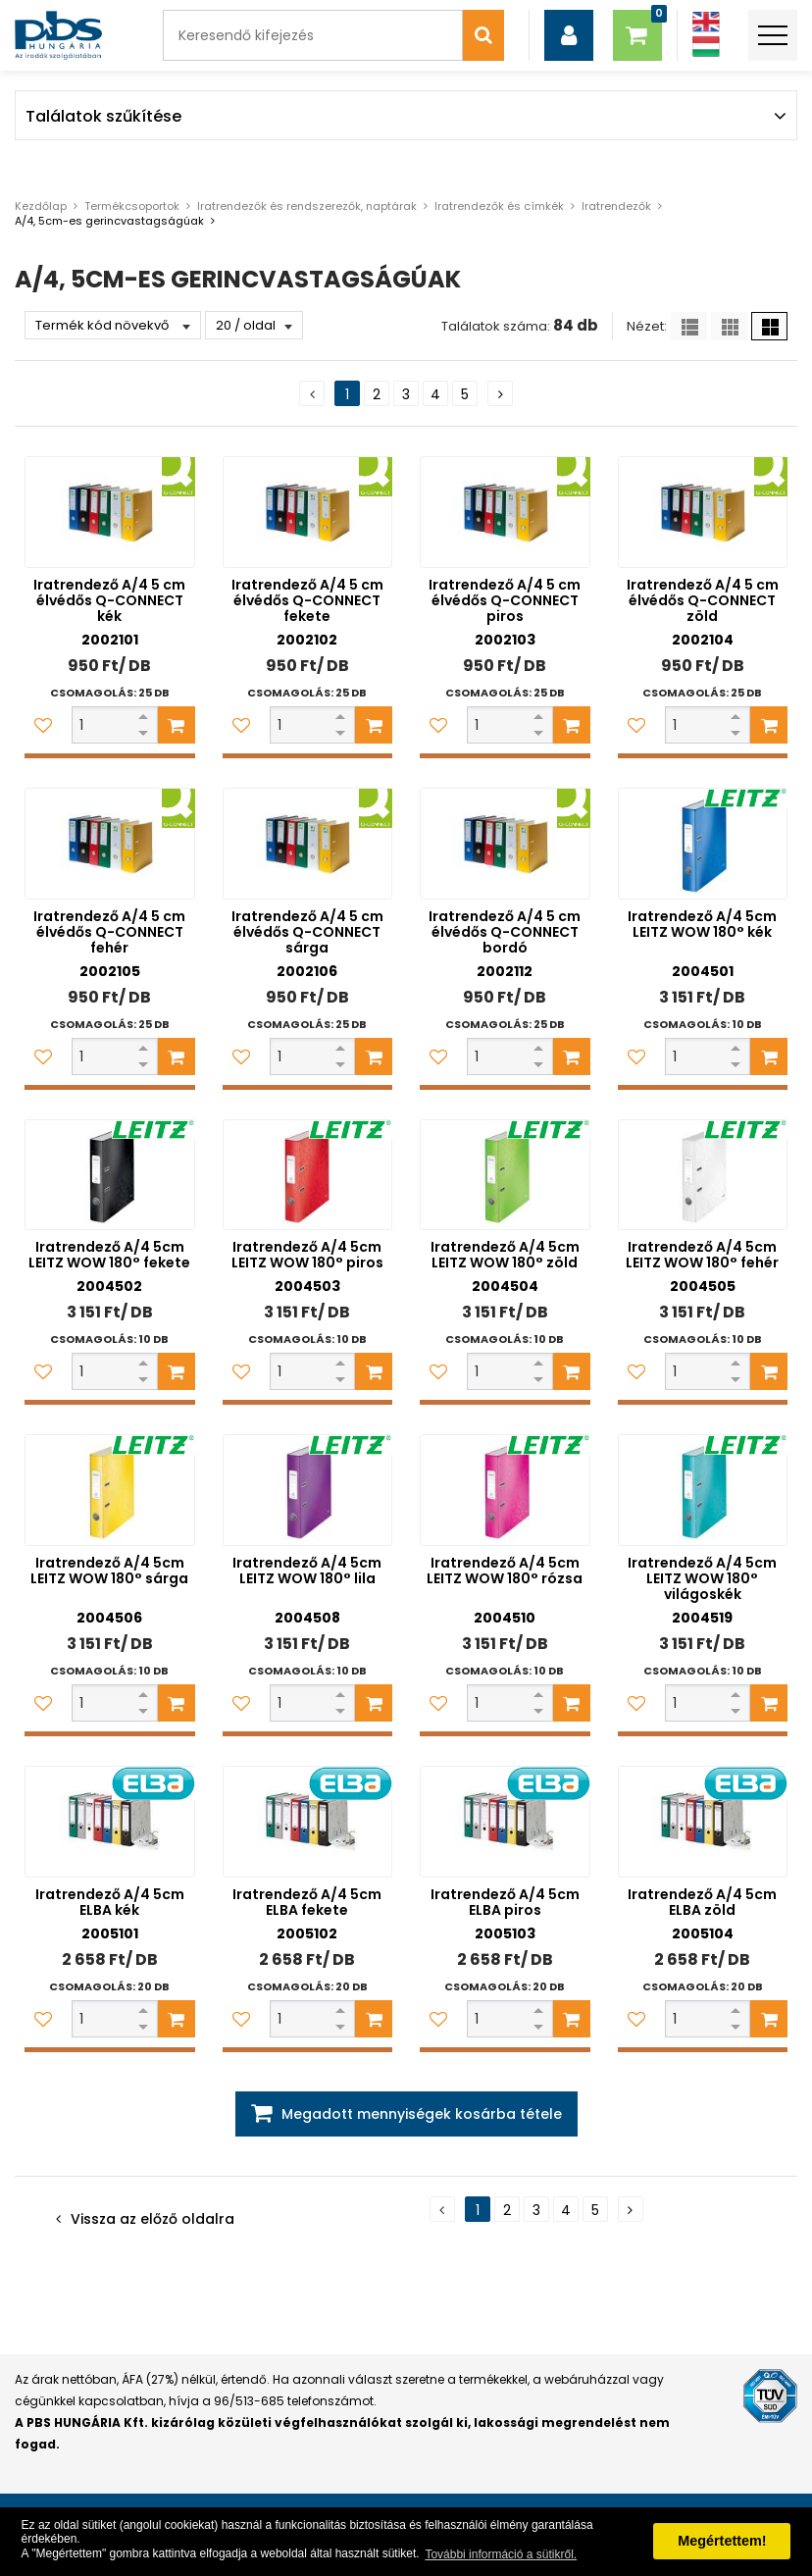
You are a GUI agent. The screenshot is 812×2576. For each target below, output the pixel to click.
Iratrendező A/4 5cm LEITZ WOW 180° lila (306, 1570)
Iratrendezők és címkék (499, 206)
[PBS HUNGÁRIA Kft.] (58, 35)
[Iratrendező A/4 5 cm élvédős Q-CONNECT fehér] (110, 844)
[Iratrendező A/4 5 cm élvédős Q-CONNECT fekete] (308, 512)
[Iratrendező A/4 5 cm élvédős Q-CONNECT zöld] (703, 512)
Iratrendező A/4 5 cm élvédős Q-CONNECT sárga (307, 931)
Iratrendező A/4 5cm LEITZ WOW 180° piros (307, 1254)
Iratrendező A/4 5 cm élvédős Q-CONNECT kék (109, 600)
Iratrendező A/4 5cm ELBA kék (109, 1902)
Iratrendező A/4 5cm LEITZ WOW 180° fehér (702, 1254)
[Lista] (689, 326)
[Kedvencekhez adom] (43, 725)
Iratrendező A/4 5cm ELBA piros (505, 1902)
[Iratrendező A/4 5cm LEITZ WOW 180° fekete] (110, 1175)
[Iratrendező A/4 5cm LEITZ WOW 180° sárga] (110, 1490)
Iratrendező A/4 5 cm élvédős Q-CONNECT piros (505, 600)
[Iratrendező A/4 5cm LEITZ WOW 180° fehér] (703, 1175)
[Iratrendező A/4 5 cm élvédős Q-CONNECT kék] (110, 512)
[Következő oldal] (500, 393)
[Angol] (705, 22)
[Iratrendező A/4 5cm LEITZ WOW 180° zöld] (505, 1175)
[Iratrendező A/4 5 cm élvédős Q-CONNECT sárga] (308, 844)
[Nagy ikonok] (769, 326)
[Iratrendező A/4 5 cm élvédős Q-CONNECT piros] (505, 512)
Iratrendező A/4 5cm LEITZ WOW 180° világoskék (702, 1578)
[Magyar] (705, 46)
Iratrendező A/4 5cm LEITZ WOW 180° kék (702, 924)
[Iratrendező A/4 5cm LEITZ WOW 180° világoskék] (703, 1490)
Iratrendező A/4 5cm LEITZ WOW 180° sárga (109, 1570)
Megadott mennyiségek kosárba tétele (421, 2114)
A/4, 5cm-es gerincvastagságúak (109, 221)
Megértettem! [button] (722, 2541)
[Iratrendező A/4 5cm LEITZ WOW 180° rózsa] (505, 1490)
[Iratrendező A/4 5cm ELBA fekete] (308, 1822)
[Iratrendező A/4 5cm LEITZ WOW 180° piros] (308, 1175)
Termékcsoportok (131, 206)
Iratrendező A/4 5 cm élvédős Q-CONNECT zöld (703, 600)
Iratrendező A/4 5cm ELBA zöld (702, 1902)
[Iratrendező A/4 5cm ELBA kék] (110, 1822)
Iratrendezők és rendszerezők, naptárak (307, 206)
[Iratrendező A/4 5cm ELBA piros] (505, 1822)
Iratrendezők (616, 206)
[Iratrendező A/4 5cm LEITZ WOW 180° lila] (308, 1490)
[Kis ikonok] (729, 326)
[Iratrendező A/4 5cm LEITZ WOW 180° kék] (703, 844)
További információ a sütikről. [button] (501, 2554)
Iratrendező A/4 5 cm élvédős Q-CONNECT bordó (505, 931)
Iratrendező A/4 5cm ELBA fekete (306, 1902)
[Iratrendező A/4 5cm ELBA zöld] (703, 1822)
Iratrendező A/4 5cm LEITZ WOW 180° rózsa (505, 1570)
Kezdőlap (41, 206)
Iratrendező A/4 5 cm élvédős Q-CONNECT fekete (307, 600)
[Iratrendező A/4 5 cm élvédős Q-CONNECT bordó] (505, 844)
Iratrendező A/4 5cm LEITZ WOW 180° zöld (505, 1254)
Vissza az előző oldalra (152, 2219)
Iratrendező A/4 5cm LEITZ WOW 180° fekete (109, 1254)
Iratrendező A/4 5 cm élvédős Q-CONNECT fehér (109, 931)
